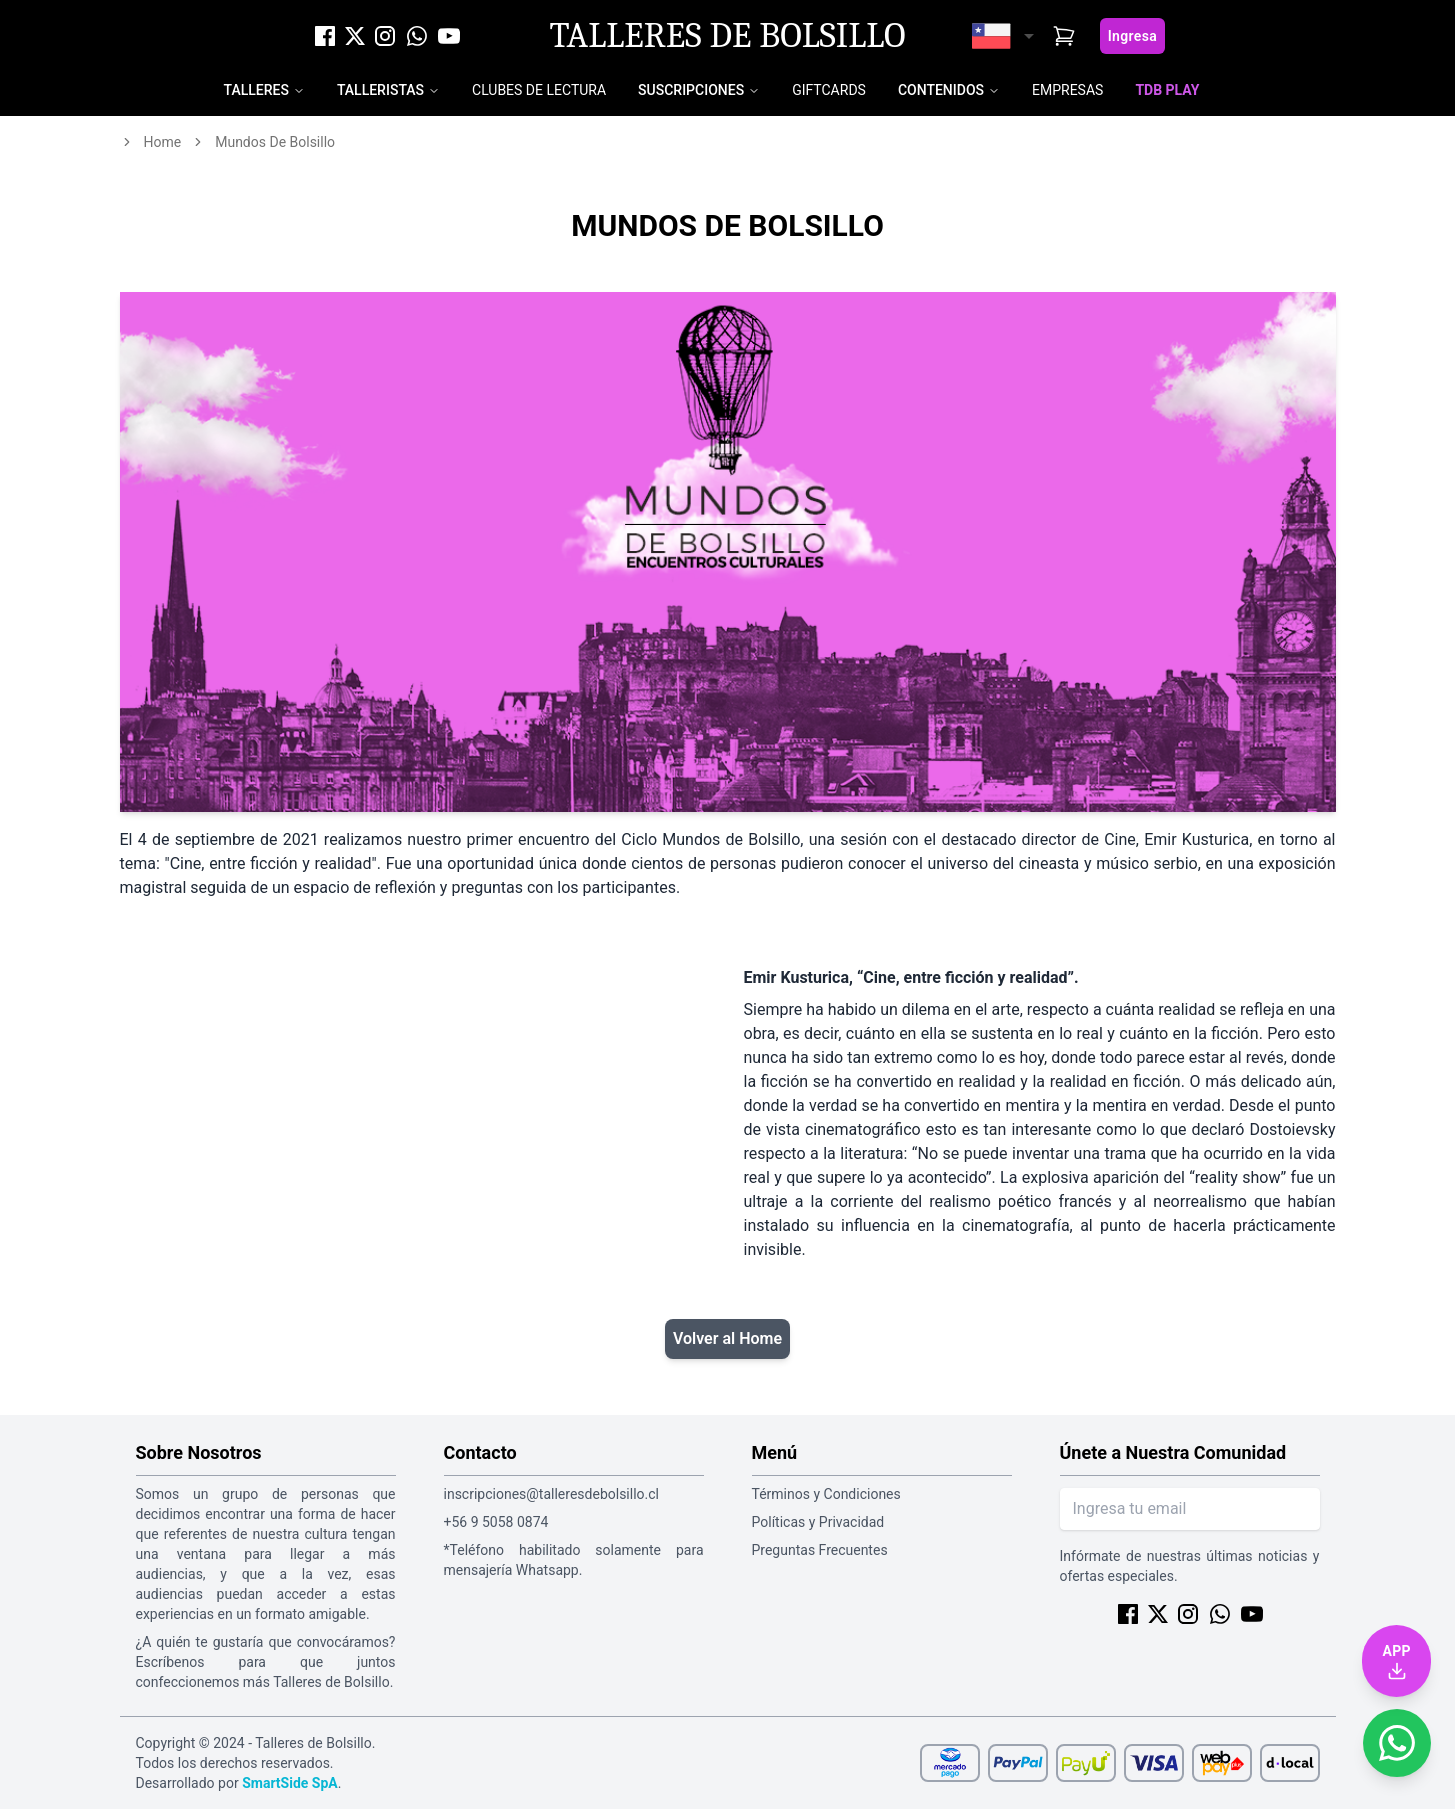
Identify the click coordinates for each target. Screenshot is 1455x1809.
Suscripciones (691, 90)
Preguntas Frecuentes (820, 1550)
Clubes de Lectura (539, 90)
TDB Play (1167, 90)
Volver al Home (727, 1338)
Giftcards (829, 90)
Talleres (256, 90)
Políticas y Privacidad (818, 1522)
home (163, 142)
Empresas (1067, 90)
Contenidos (941, 90)
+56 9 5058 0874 (496, 1522)
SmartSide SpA (290, 1783)
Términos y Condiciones (826, 1494)
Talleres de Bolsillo (727, 36)
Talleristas (380, 90)
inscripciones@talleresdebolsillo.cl (551, 1494)
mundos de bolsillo (275, 142)
